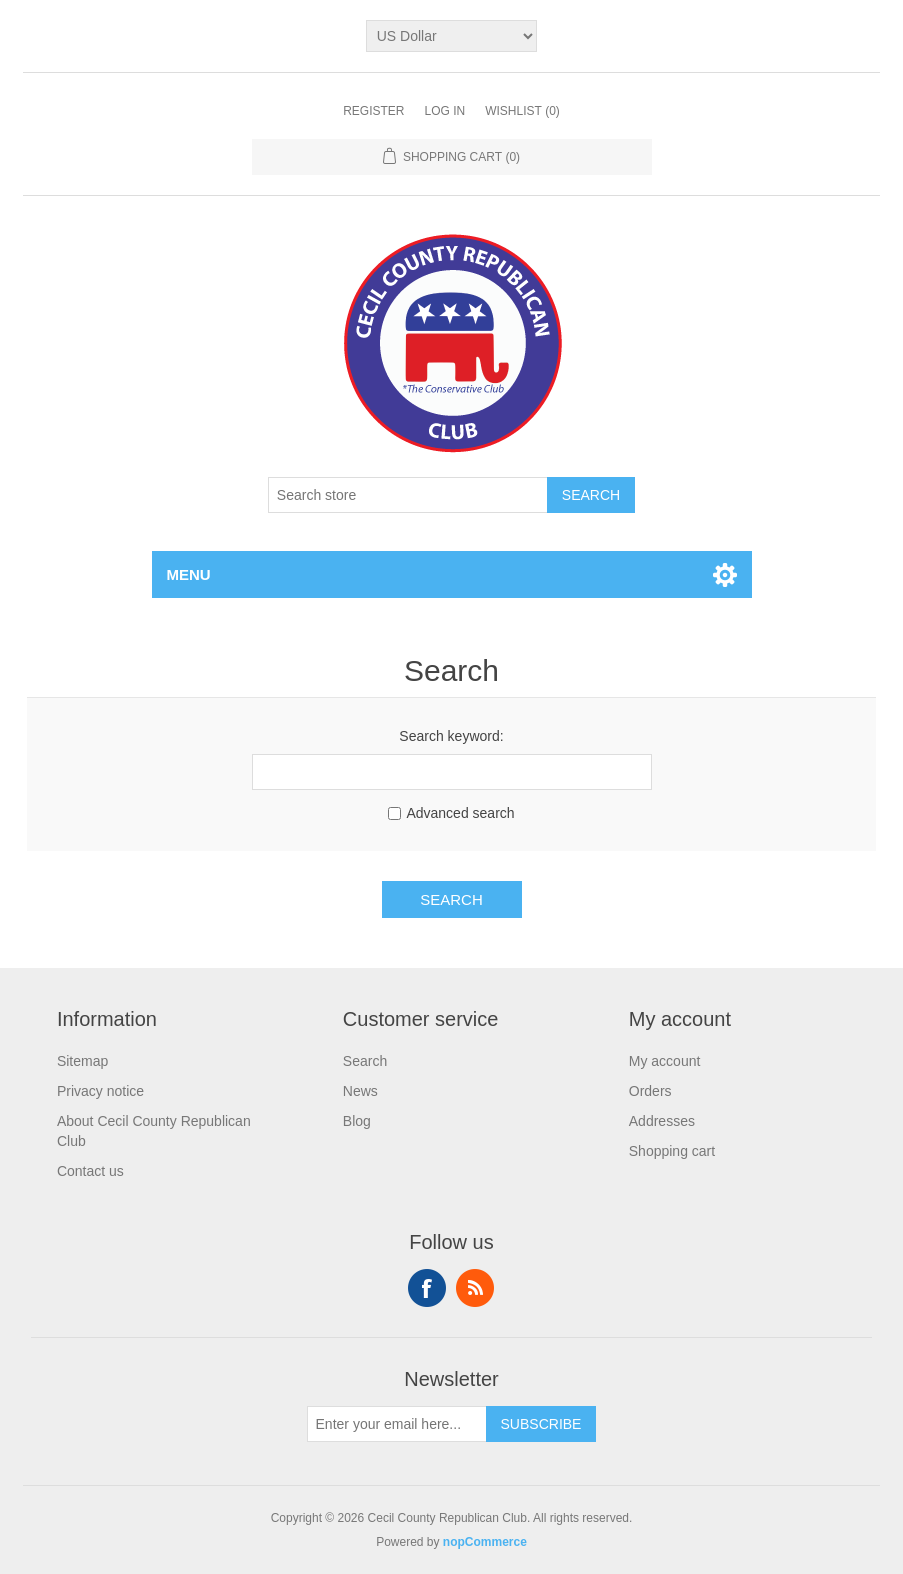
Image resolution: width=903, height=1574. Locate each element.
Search (591, 495)
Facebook (427, 1288)
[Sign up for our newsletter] (397, 1424)
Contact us (90, 1171)
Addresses (662, 1121)
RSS (475, 1288)
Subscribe (541, 1424)
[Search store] (408, 495)
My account (665, 1061)
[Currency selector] (452, 36)
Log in (444, 111)
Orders (650, 1091)
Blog (357, 1121)
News (360, 1091)
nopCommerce (485, 1542)
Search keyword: (451, 736)
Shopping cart (672, 1151)
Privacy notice (100, 1091)
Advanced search (460, 813)
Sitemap (82, 1061)
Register (373, 111)
